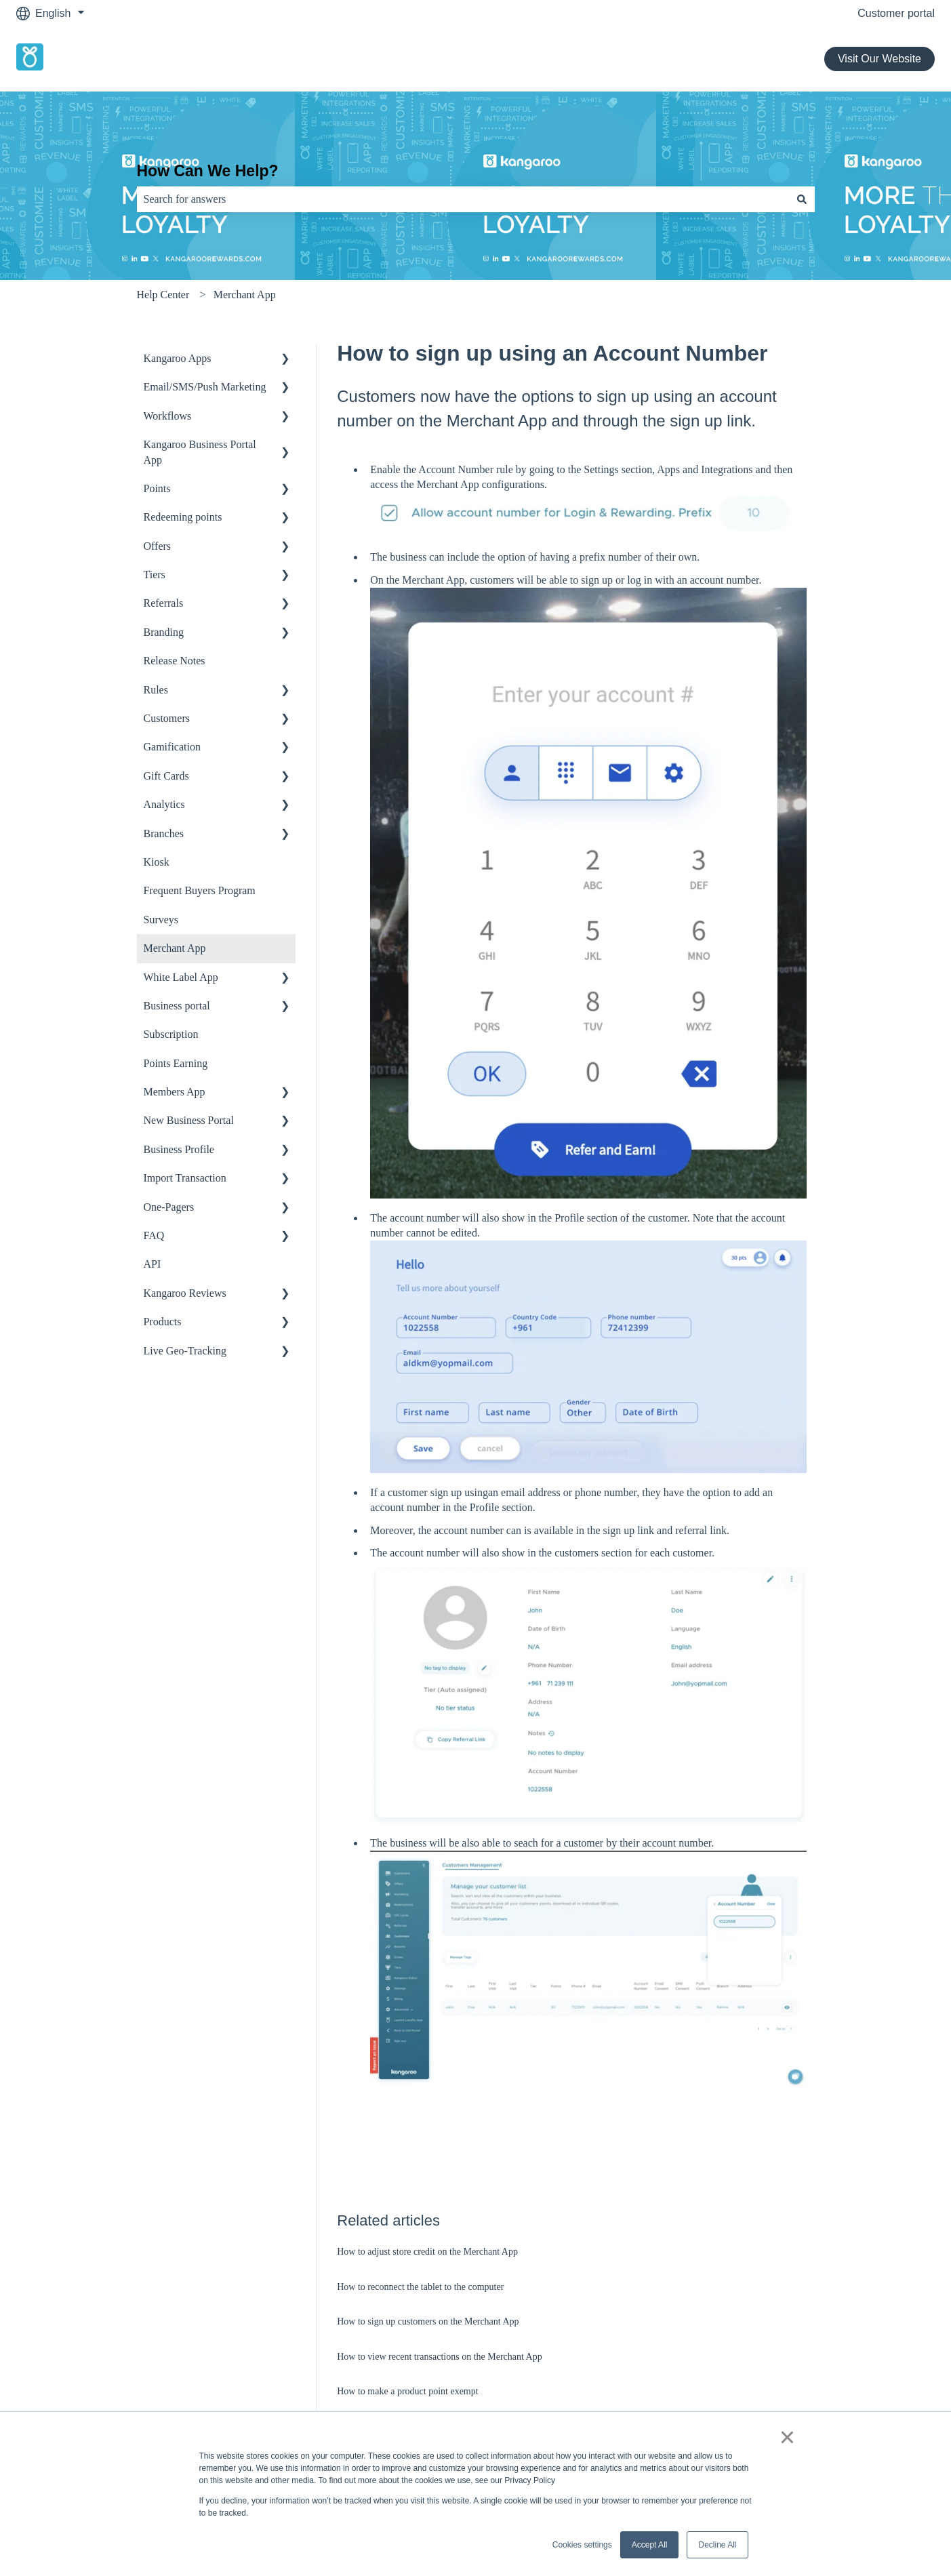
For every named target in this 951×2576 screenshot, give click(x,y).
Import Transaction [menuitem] (185, 1178)
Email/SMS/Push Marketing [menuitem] (205, 387)
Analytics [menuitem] (164, 804)
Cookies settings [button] (582, 2545)
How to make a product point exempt (407, 2391)
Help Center (163, 294)
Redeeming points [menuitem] (183, 517)
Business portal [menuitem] (177, 1005)
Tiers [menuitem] (154, 574)
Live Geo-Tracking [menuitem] (185, 1350)
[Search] (802, 199)
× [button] (787, 2437)
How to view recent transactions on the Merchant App (439, 2357)
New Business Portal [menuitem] (189, 1120)
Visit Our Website (879, 58)
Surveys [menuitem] (161, 919)
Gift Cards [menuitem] (166, 776)
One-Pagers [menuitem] (169, 1207)
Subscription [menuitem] (171, 1034)
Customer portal (896, 13)
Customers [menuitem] (167, 718)
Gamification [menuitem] (172, 746)
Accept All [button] (650, 2545)
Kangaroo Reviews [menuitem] (185, 1293)
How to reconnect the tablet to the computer (420, 2287)
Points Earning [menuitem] (176, 1063)
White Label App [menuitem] (181, 977)
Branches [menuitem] (164, 833)
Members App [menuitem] (174, 1092)
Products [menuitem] (163, 1321)
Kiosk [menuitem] (156, 862)
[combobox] (463, 199)
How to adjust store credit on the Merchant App (427, 2252)
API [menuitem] (152, 1264)
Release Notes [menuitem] (174, 660)
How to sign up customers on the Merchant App (428, 2321)
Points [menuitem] (157, 488)
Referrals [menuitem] (164, 603)
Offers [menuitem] (157, 546)
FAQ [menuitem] (154, 1235)
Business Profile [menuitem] (179, 1149)
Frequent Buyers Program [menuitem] (200, 890)
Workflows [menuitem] (168, 416)
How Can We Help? (208, 171)
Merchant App (245, 294)
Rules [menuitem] (156, 690)
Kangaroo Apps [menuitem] (177, 358)
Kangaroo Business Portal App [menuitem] (200, 452)
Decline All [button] (717, 2545)
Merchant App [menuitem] (175, 948)
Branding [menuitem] (164, 632)
